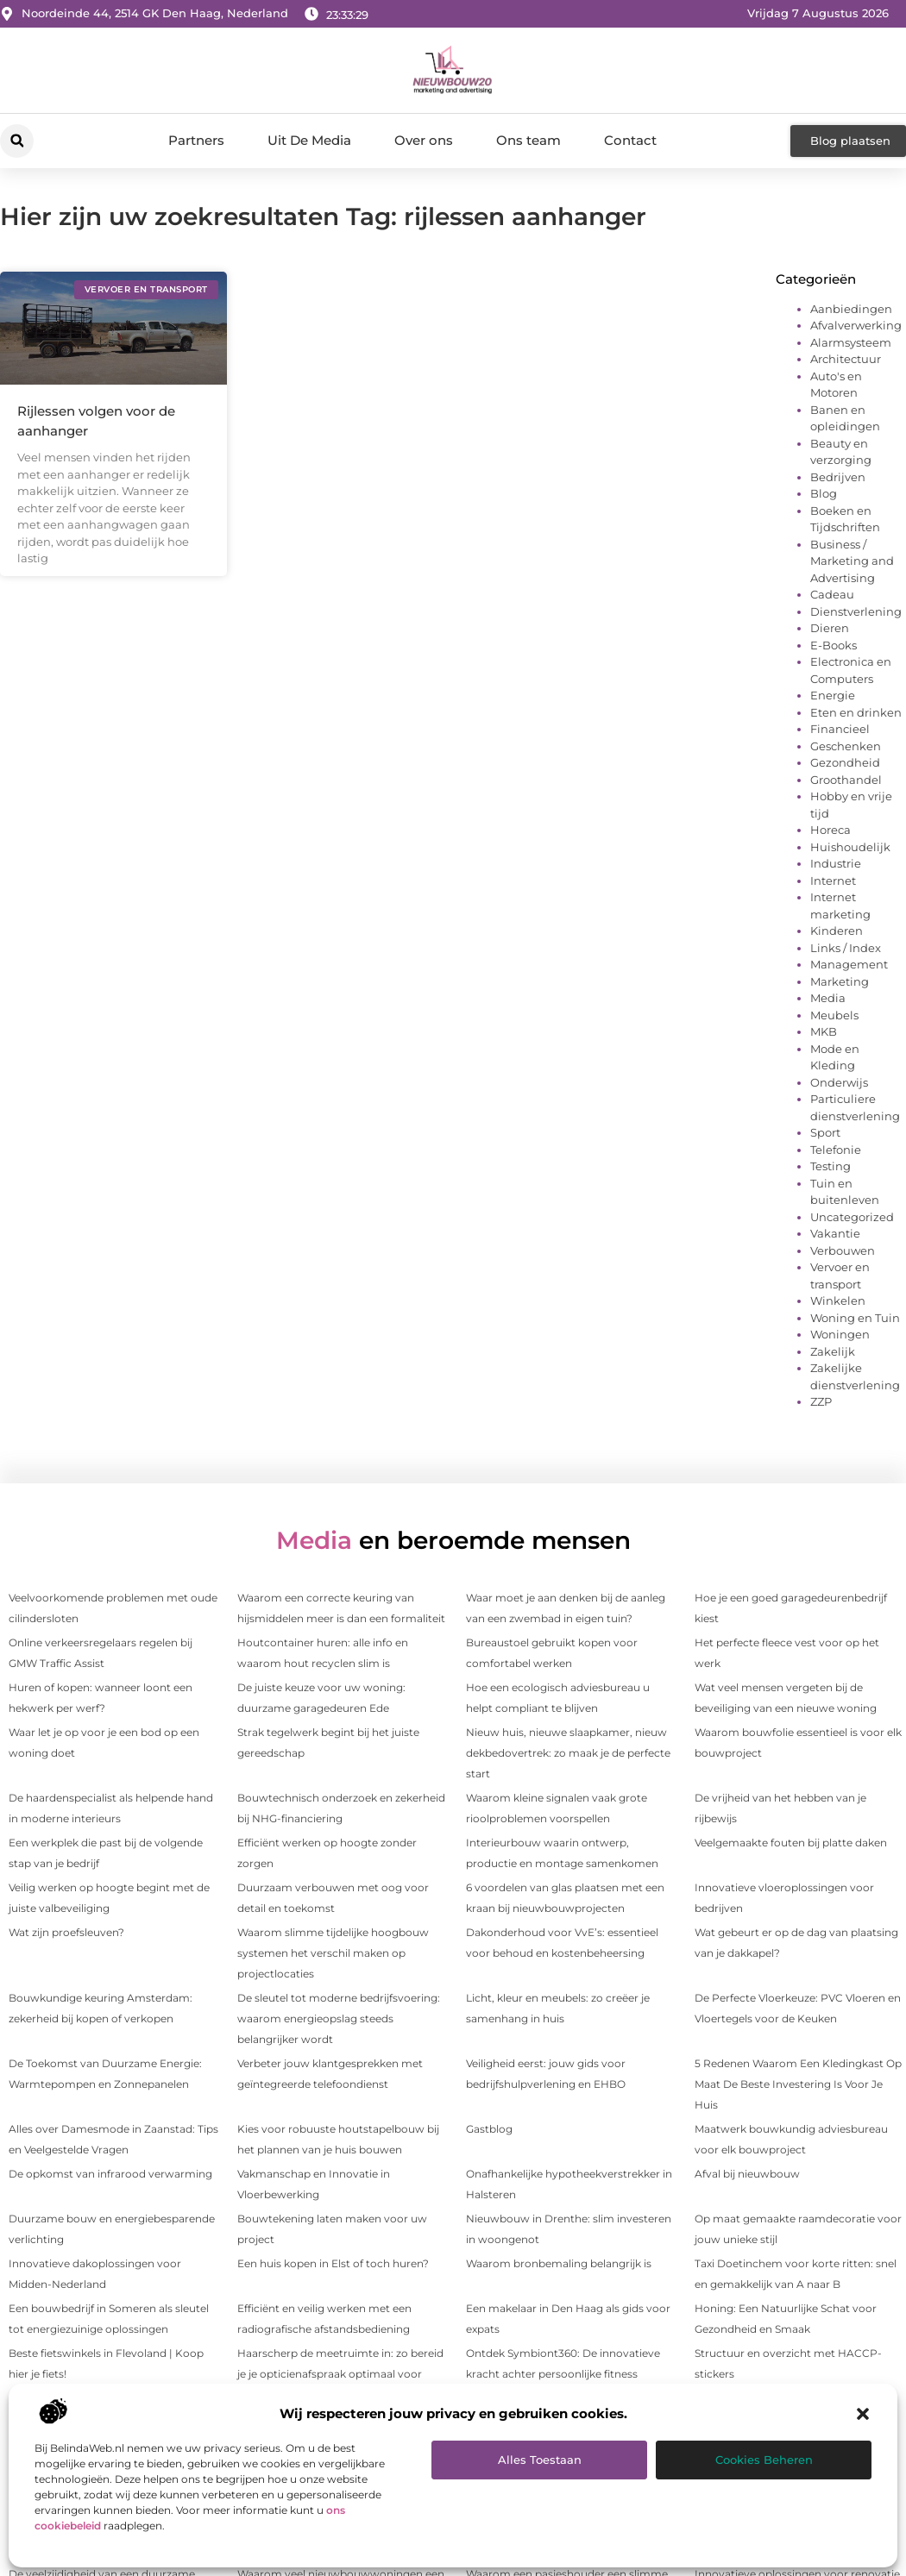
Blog (823, 493)
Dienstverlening (856, 611)
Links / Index (845, 948)
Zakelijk (832, 1351)
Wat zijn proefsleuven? (66, 1932)
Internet (833, 880)
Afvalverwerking (856, 325)
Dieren (829, 628)
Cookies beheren (764, 2459)
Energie (832, 695)
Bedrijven (837, 477)
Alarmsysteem (850, 342)
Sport (825, 1132)
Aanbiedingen (851, 309)
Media (828, 998)
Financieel (840, 729)
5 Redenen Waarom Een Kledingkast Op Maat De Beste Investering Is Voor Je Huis (798, 2084)
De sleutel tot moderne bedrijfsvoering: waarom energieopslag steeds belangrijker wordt (338, 2018)
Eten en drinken (856, 712)
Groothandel (846, 780)
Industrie (835, 863)
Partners (196, 140)
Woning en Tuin (855, 1318)
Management (849, 964)
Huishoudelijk (850, 847)
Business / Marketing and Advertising (852, 561)
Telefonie (835, 1149)
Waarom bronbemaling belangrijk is (558, 2263)
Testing (830, 1166)
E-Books (833, 645)
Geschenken (845, 746)
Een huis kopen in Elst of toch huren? (333, 2263)
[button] (862, 2413)
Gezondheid (845, 762)
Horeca (830, 830)
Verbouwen (842, 1250)
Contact (630, 140)
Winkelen (837, 1300)
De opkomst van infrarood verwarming (110, 2173)
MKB (823, 1031)
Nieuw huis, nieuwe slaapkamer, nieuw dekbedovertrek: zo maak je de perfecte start (568, 1753)
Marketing (839, 981)
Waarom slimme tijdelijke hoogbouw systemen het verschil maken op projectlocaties (333, 1953)
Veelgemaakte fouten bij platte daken (791, 1842)
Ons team (528, 140)
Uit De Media (309, 140)
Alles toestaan (540, 2459)
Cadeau (832, 594)
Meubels (834, 1015)
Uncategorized (852, 1217)
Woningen (840, 1334)
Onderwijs (839, 1082)
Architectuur (845, 359)
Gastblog (489, 2128)
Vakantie (835, 1233)
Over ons (423, 140)
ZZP (821, 1401)
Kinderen (836, 930)
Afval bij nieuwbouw (747, 2173)
